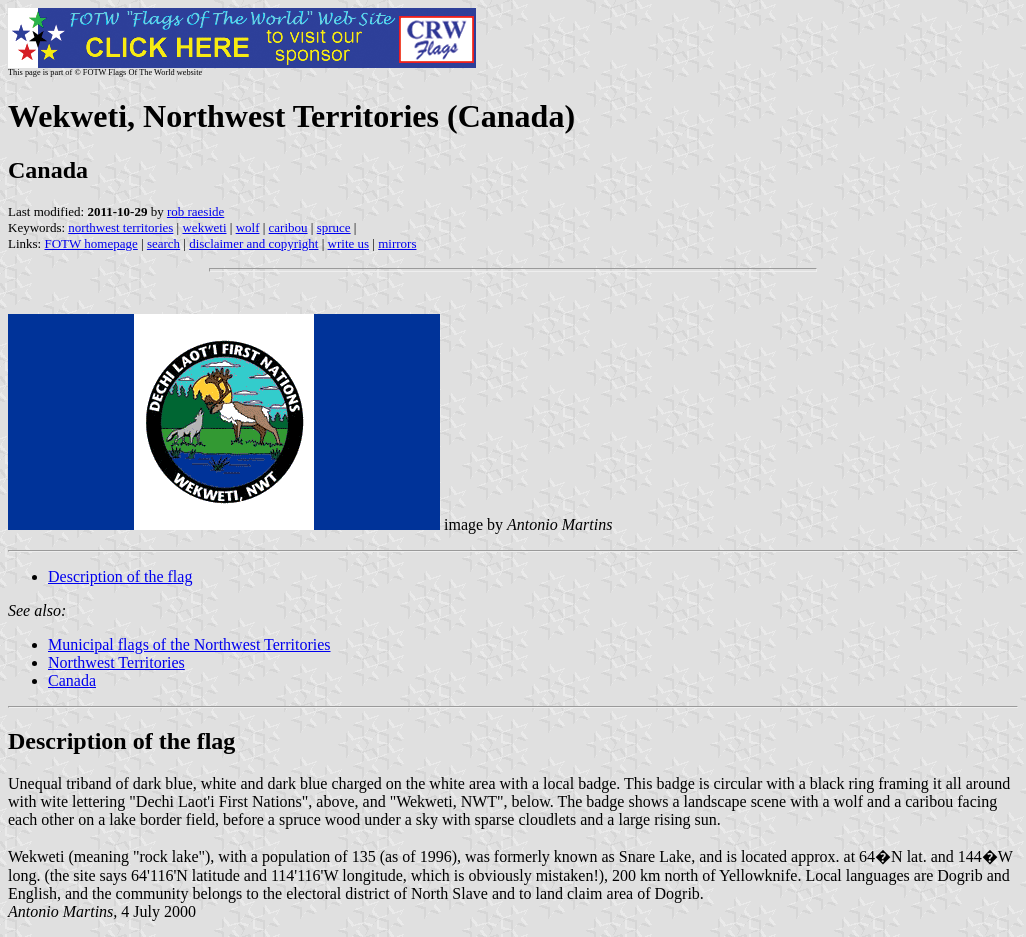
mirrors (397, 243)
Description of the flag (120, 576)
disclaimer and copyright (253, 243)
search (163, 243)
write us (349, 243)
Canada (72, 680)
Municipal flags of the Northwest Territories (189, 644)
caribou (288, 227)
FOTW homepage (90, 243)
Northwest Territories (116, 662)
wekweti (204, 227)
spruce (334, 227)
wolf (248, 227)
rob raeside (195, 211)
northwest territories (120, 227)
